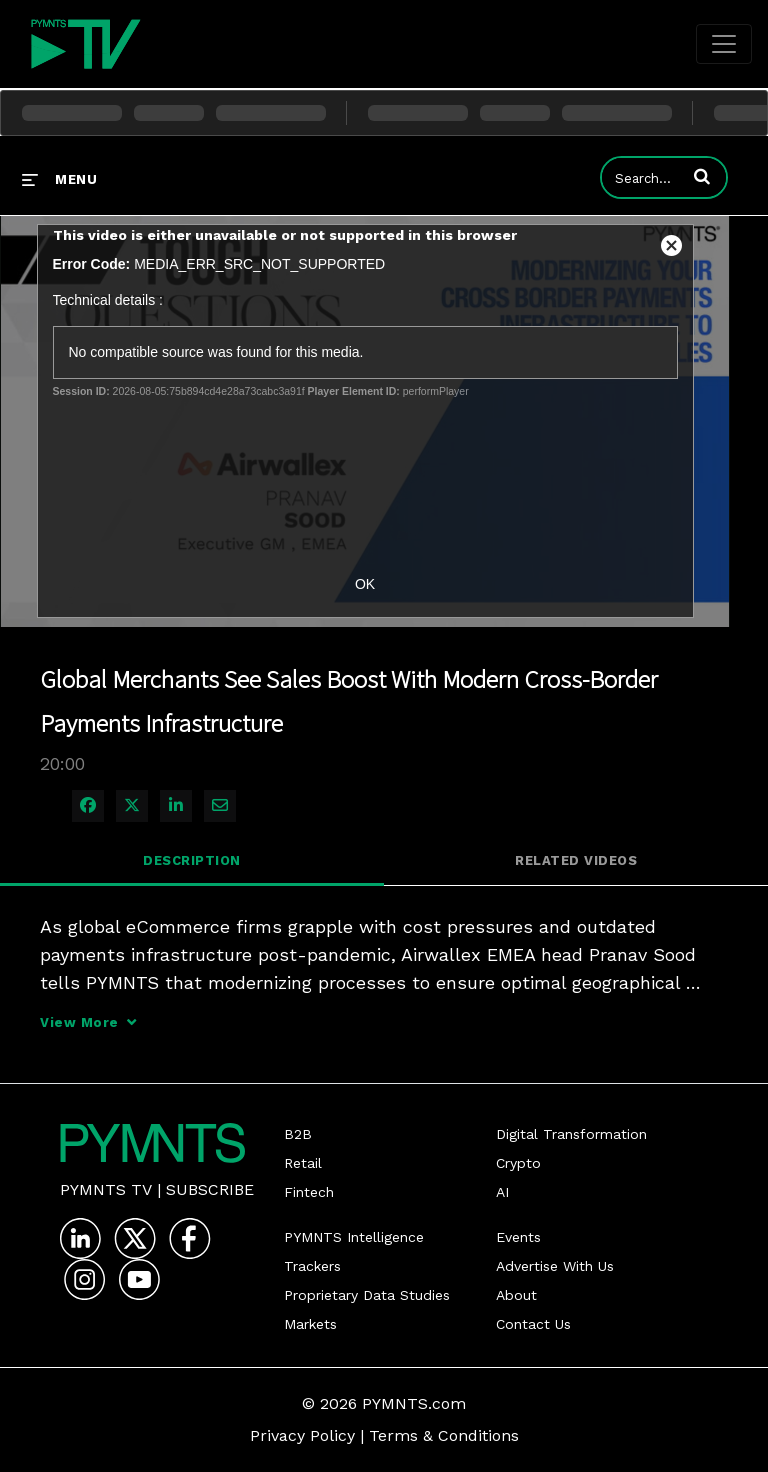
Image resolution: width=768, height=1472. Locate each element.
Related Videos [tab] (576, 860)
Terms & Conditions (444, 1435)
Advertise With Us (555, 1266)
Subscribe (210, 1189)
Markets (310, 1324)
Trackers (312, 1266)
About (516, 1295)
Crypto (518, 1163)
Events (518, 1237)
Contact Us (533, 1324)
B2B (298, 1134)
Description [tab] (192, 860)
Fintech (309, 1192)
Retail (303, 1163)
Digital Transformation (571, 1134)
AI (502, 1192)
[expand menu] (59, 179)
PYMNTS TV (106, 1189)
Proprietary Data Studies (367, 1295)
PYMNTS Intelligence (354, 1237)
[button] (702, 176)
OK (365, 584)
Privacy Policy (302, 1435)
